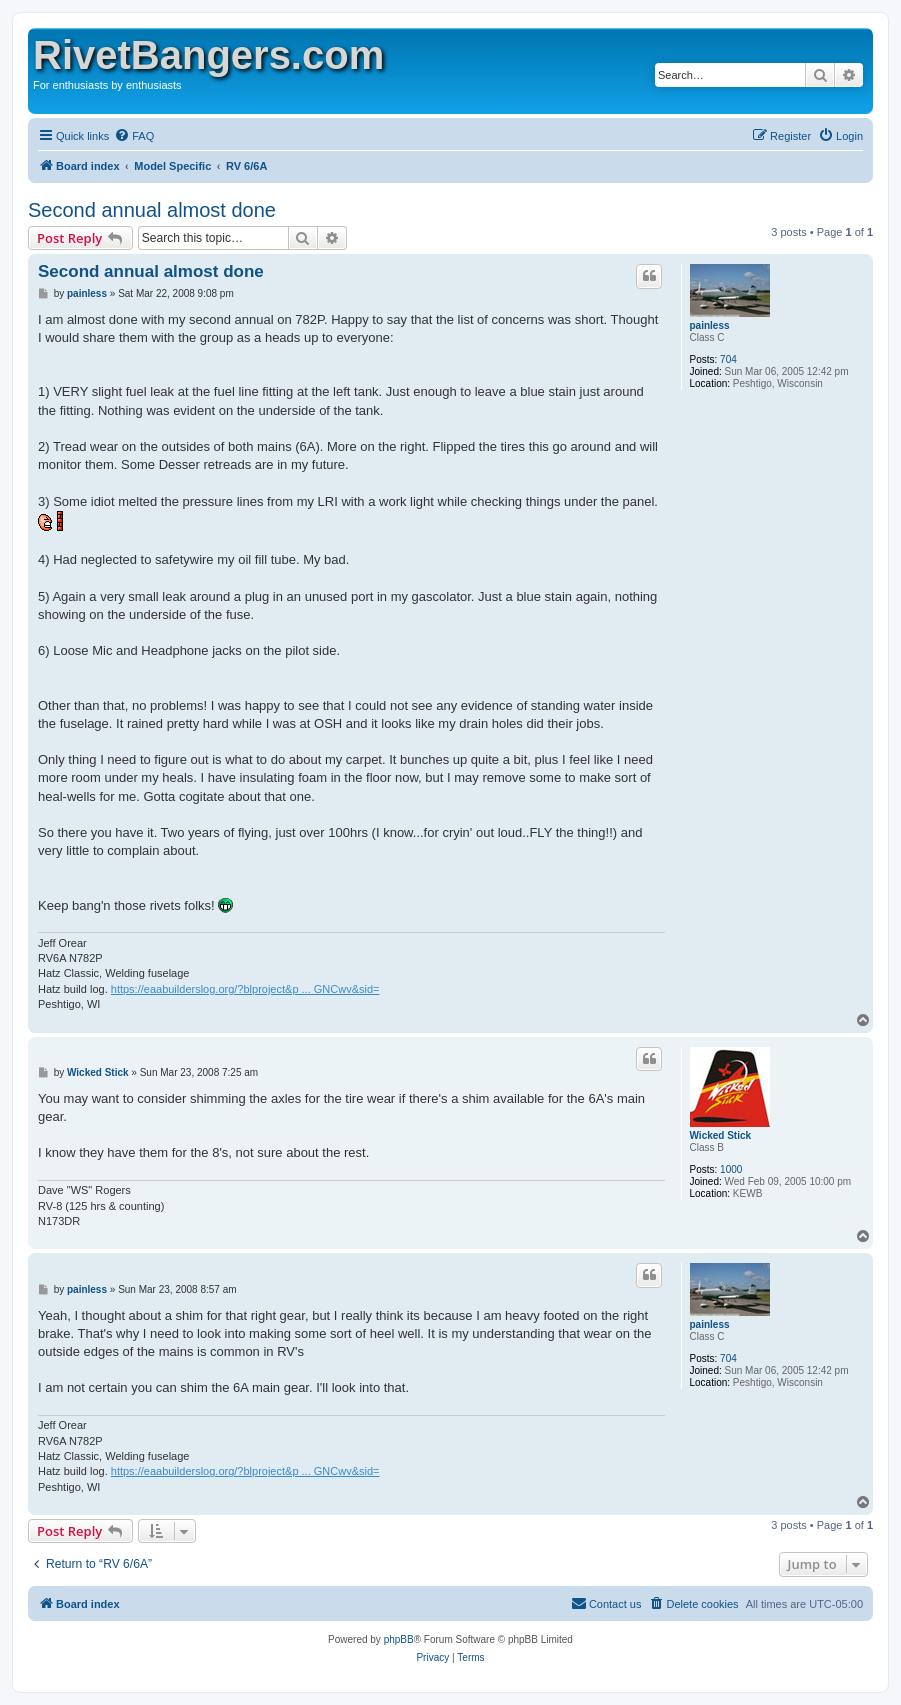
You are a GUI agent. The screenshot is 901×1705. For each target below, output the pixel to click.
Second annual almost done (152, 210)
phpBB (399, 1639)
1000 (731, 1169)
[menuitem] (134, 136)
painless (710, 325)
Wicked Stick (721, 1135)
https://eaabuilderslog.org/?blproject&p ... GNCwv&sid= (245, 989)
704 (728, 359)
